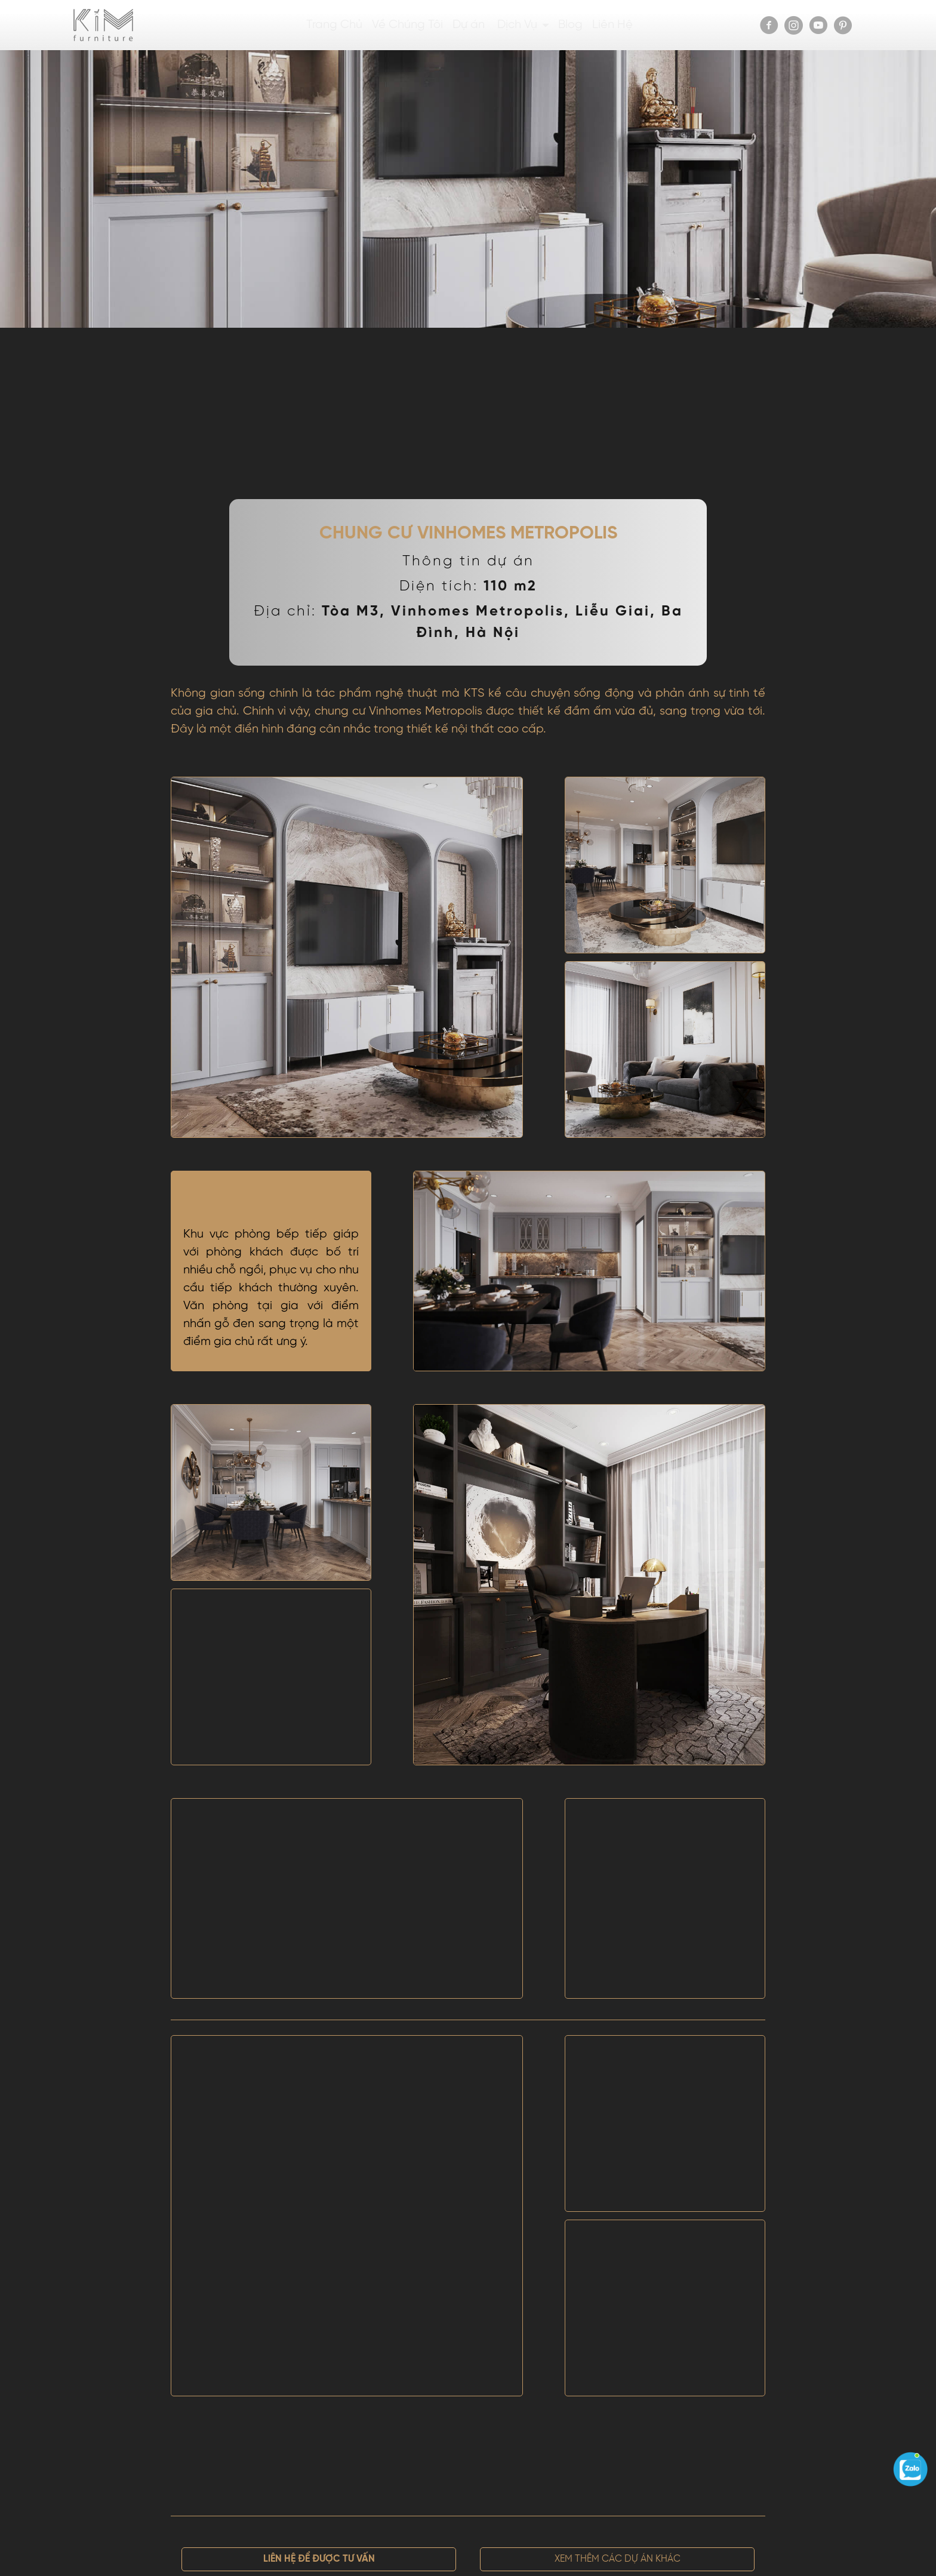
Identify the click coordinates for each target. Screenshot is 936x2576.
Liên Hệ (612, 25)
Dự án (468, 25)
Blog (570, 25)
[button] (318, 2559)
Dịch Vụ (517, 25)
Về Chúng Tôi (407, 25)
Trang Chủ (334, 25)
